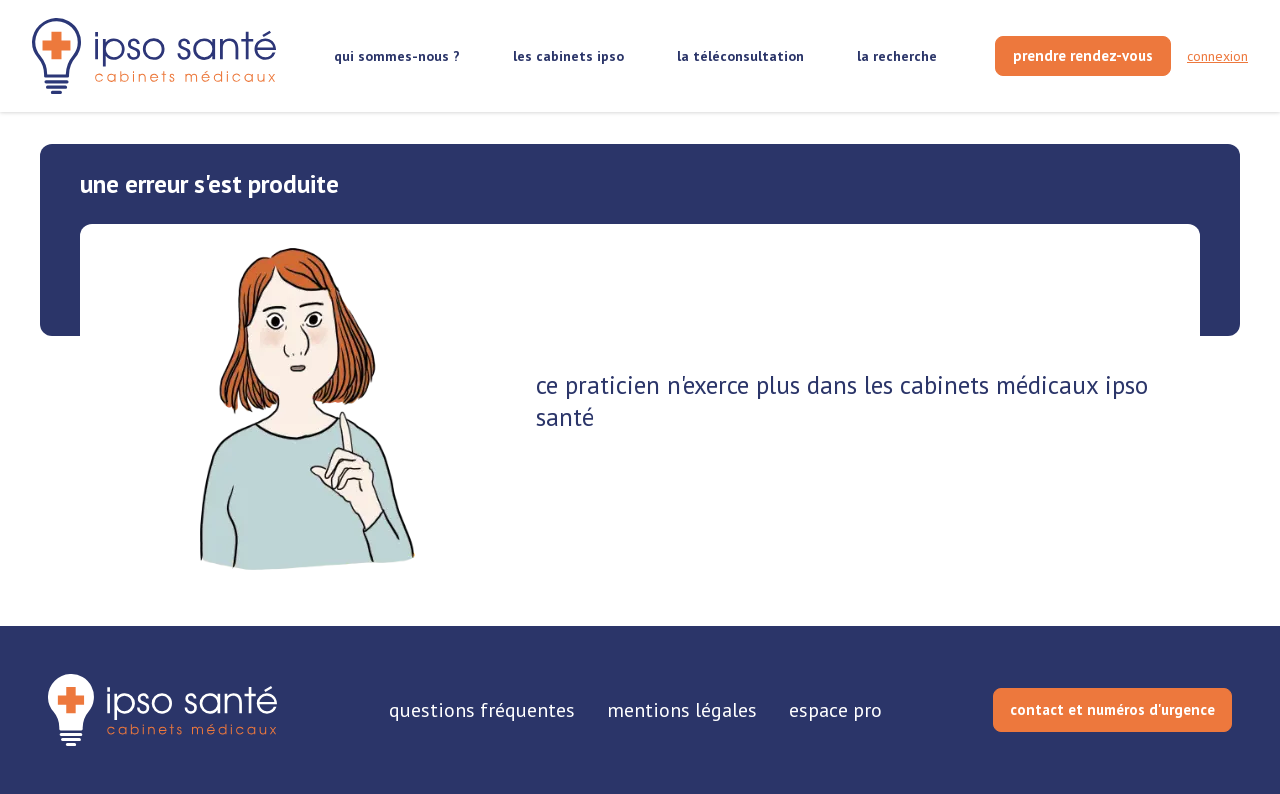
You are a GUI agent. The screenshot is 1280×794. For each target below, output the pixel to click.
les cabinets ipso (568, 56)
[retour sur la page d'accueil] (154, 56)
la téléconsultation (740, 56)
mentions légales (682, 710)
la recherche (897, 56)
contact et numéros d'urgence (1112, 709)
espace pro (835, 710)
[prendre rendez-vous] (1083, 56)
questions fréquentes (482, 710)
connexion (1217, 56)
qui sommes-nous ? (397, 56)
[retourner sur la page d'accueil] (162, 710)
